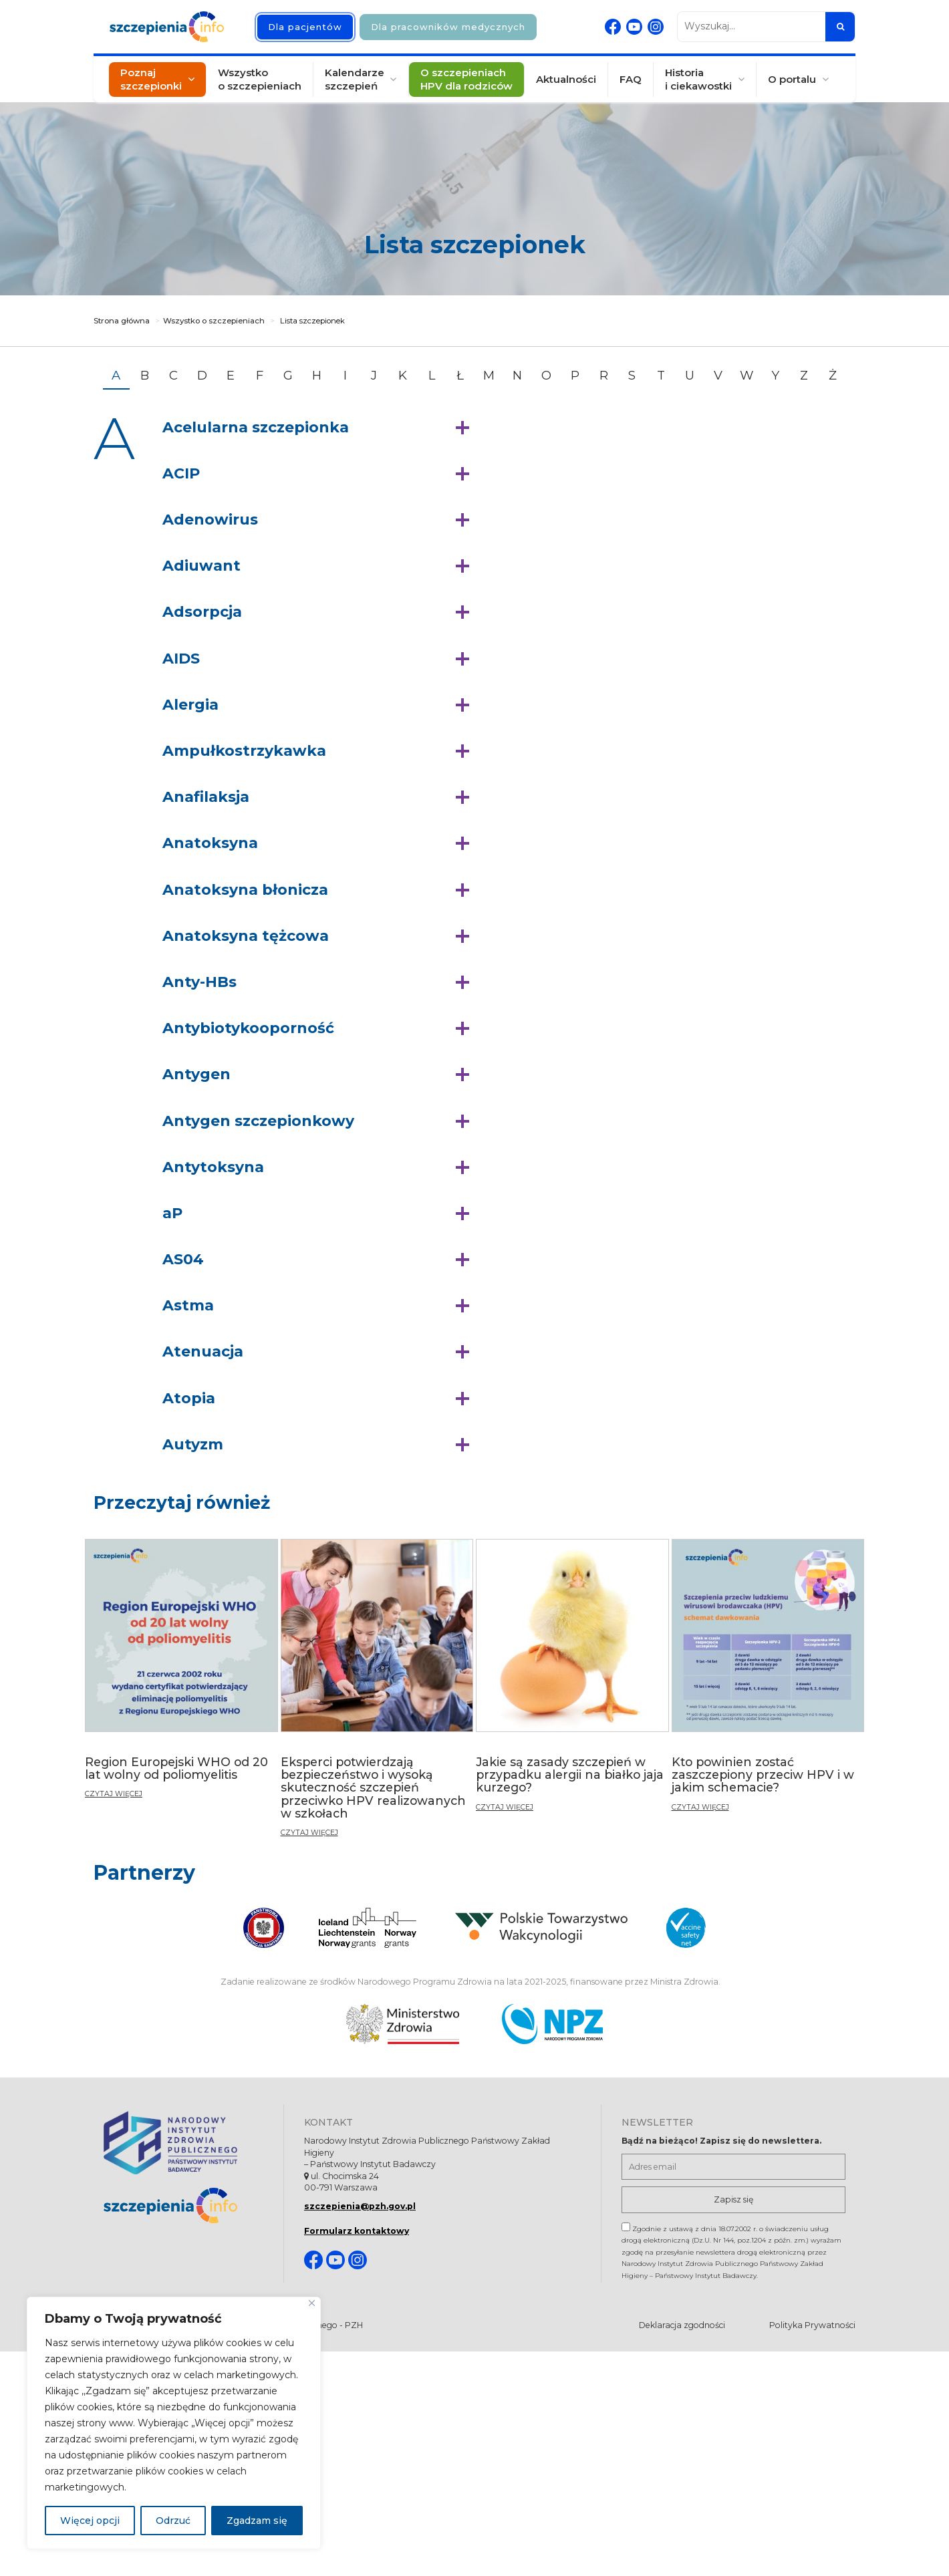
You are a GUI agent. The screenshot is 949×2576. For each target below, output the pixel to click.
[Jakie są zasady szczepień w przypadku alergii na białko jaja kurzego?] (572, 1680)
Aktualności (566, 79)
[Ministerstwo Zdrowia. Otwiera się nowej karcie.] (403, 2024)
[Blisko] (312, 2303)
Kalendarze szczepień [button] (354, 79)
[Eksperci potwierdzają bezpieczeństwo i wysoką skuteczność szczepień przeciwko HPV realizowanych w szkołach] (377, 1693)
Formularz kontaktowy (356, 2231)
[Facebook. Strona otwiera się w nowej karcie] (613, 27)
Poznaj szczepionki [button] (151, 79)
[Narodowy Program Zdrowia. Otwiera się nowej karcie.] (552, 2024)
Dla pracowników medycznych (448, 26)
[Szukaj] (840, 26)
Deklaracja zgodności (682, 2325)
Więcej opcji (90, 2521)
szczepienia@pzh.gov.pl (360, 2206)
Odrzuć (173, 2521)
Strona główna (122, 320)
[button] (319, 427)
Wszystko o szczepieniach (259, 79)
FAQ (631, 79)
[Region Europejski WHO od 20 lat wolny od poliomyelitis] (181, 1674)
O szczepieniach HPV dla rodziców (466, 79)
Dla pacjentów (305, 26)
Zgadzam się (257, 2521)
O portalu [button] (792, 79)
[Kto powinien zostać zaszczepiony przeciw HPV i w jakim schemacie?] (768, 1680)
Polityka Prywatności (812, 2325)
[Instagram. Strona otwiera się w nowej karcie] (656, 27)
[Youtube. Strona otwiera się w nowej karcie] (634, 27)
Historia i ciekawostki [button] (698, 79)
